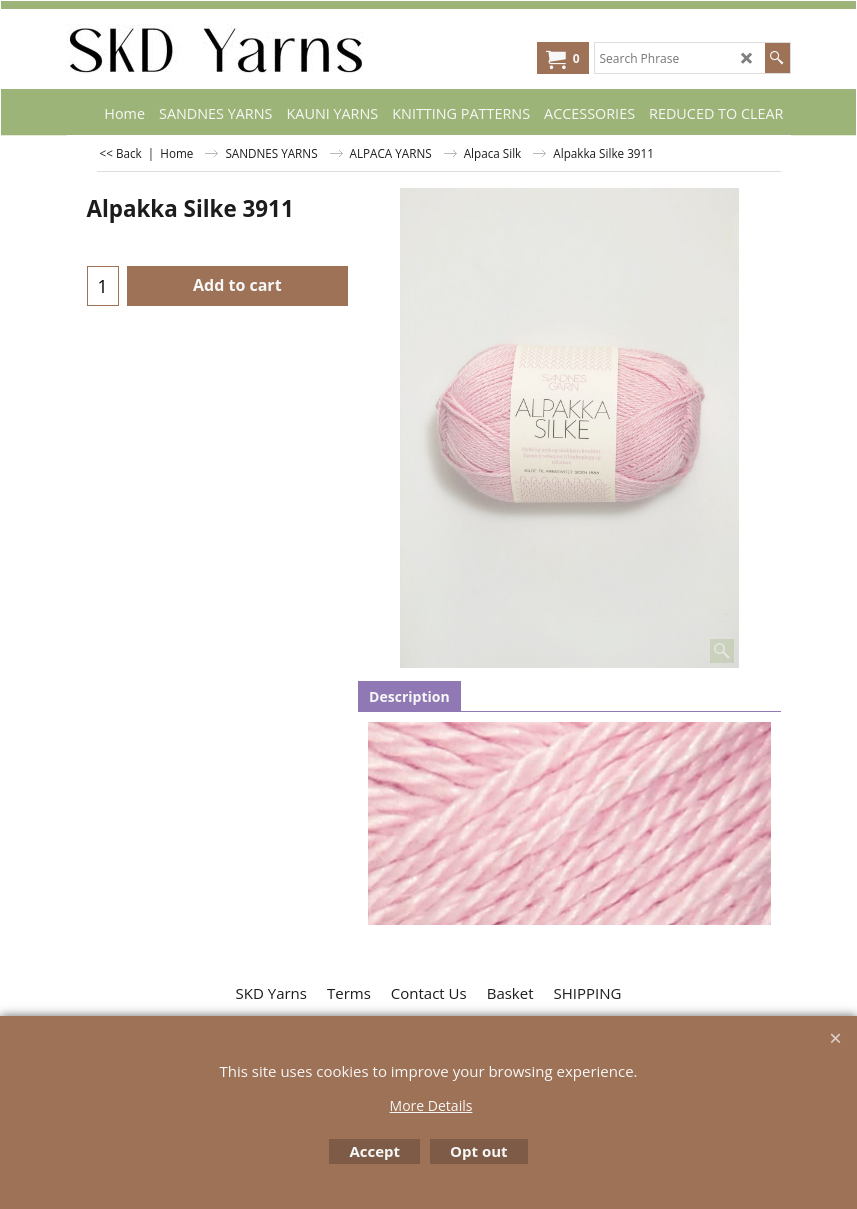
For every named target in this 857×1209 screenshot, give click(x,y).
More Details (431, 1105)
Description (409, 696)
